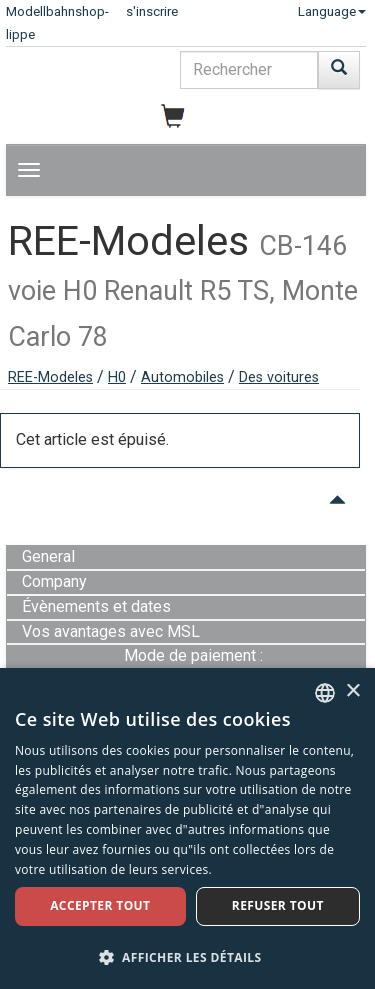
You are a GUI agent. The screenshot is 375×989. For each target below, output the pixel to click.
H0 (117, 377)
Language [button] (332, 11)
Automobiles (182, 377)
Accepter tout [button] (100, 905)
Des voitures (279, 377)
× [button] (352, 691)
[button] (187, 956)
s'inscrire (152, 11)
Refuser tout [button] (278, 905)
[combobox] (325, 693)
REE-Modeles (50, 377)
